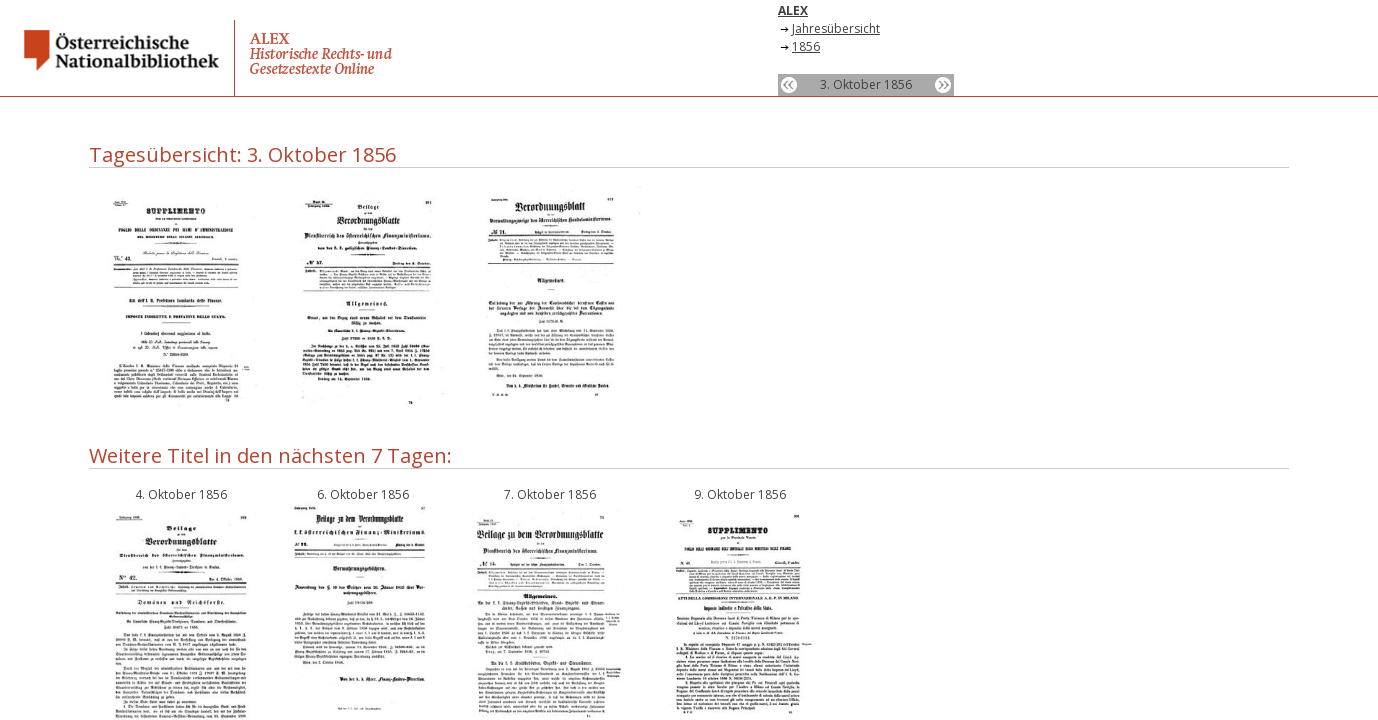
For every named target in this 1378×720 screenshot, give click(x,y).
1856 (806, 46)
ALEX (793, 10)
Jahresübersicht (836, 28)
